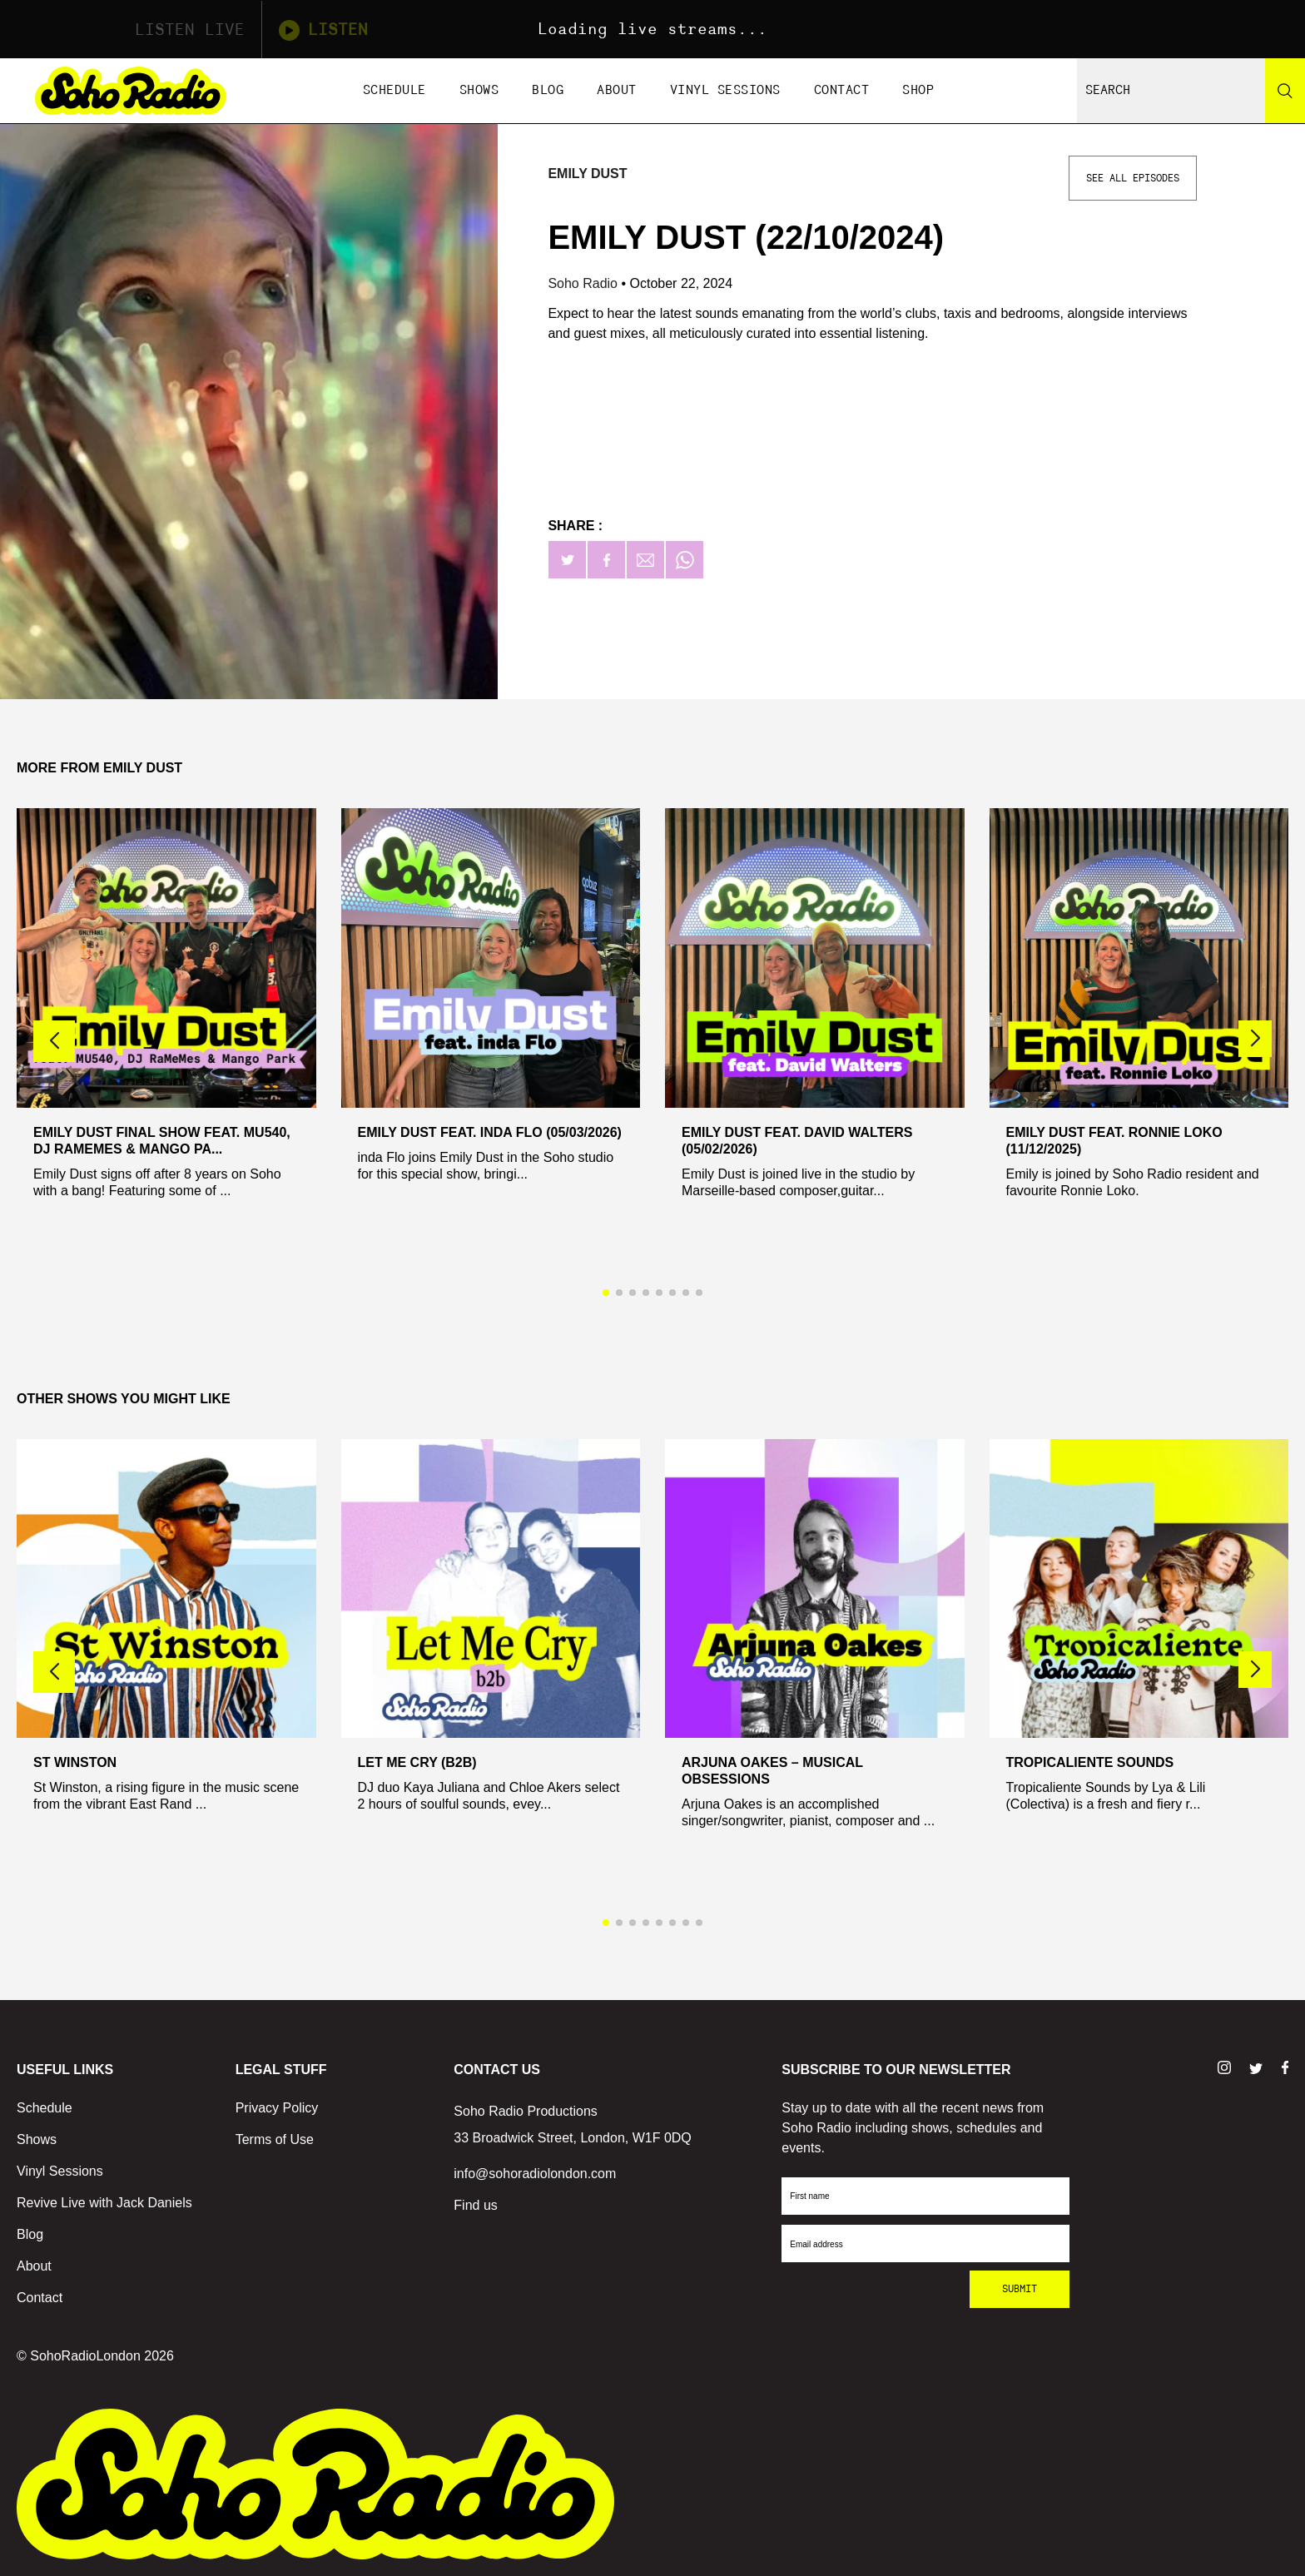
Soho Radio (584, 283)
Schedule (394, 90)
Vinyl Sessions (725, 90)
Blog (547, 90)
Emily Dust (587, 173)
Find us (475, 2205)
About (617, 90)
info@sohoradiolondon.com (535, 2174)
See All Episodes (1132, 178)
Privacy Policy (277, 2108)
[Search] (1285, 90)
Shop (918, 90)
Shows (479, 90)
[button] (1255, 1038)
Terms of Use (275, 2139)
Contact (842, 90)
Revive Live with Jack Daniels (104, 2203)
